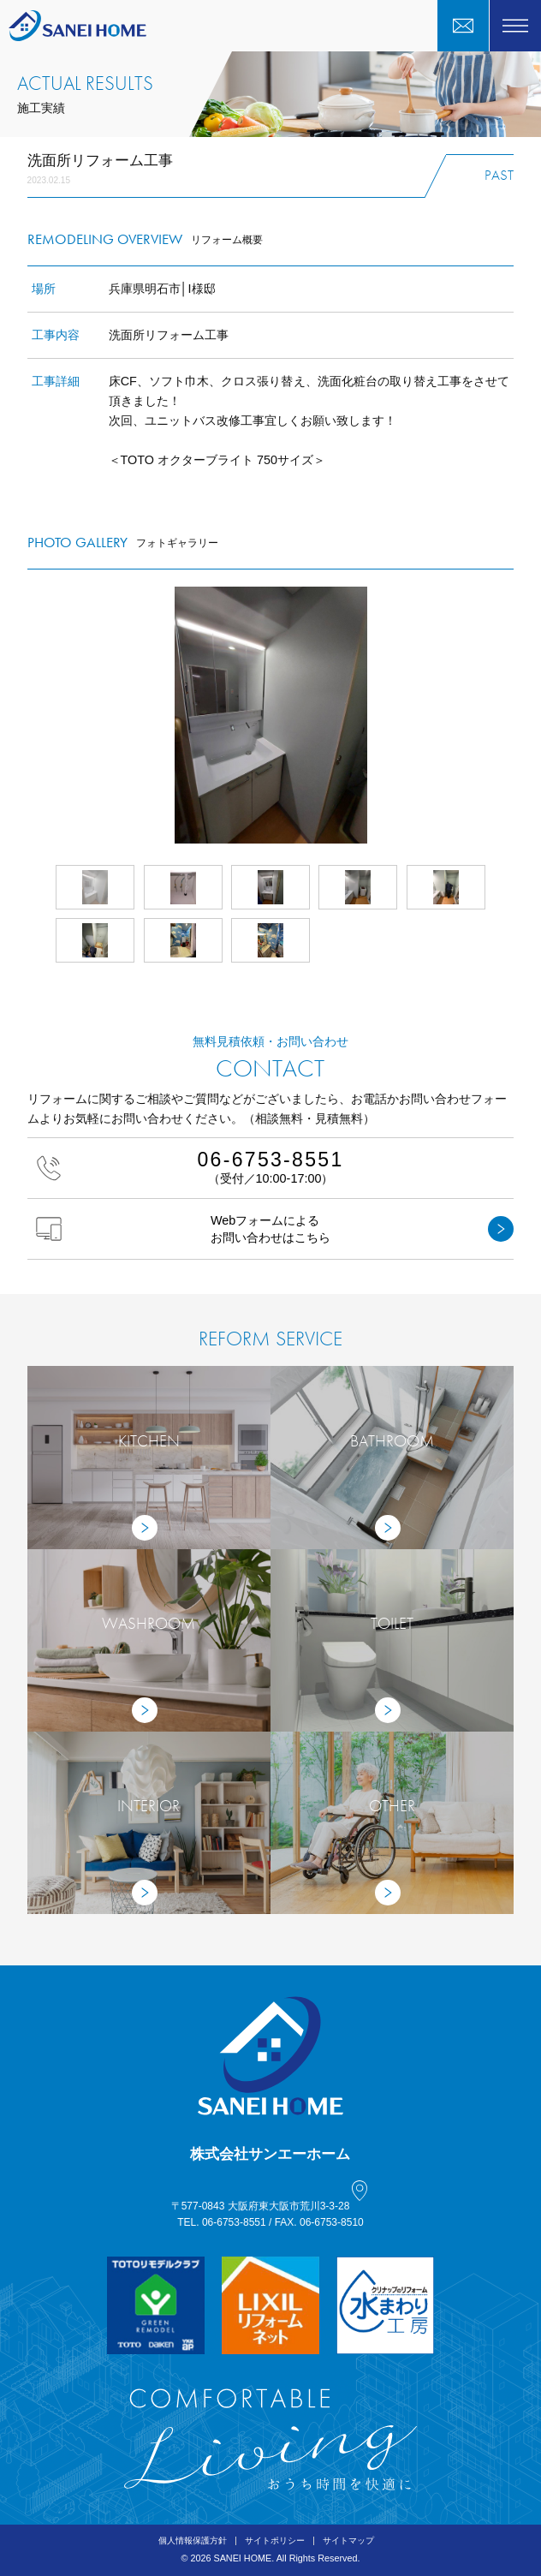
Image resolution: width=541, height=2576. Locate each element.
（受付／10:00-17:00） (270, 1166)
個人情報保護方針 (192, 2540)
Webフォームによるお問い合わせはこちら (275, 1228)
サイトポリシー (275, 2540)
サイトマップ (348, 2540)
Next (513, 715)
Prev (27, 715)
